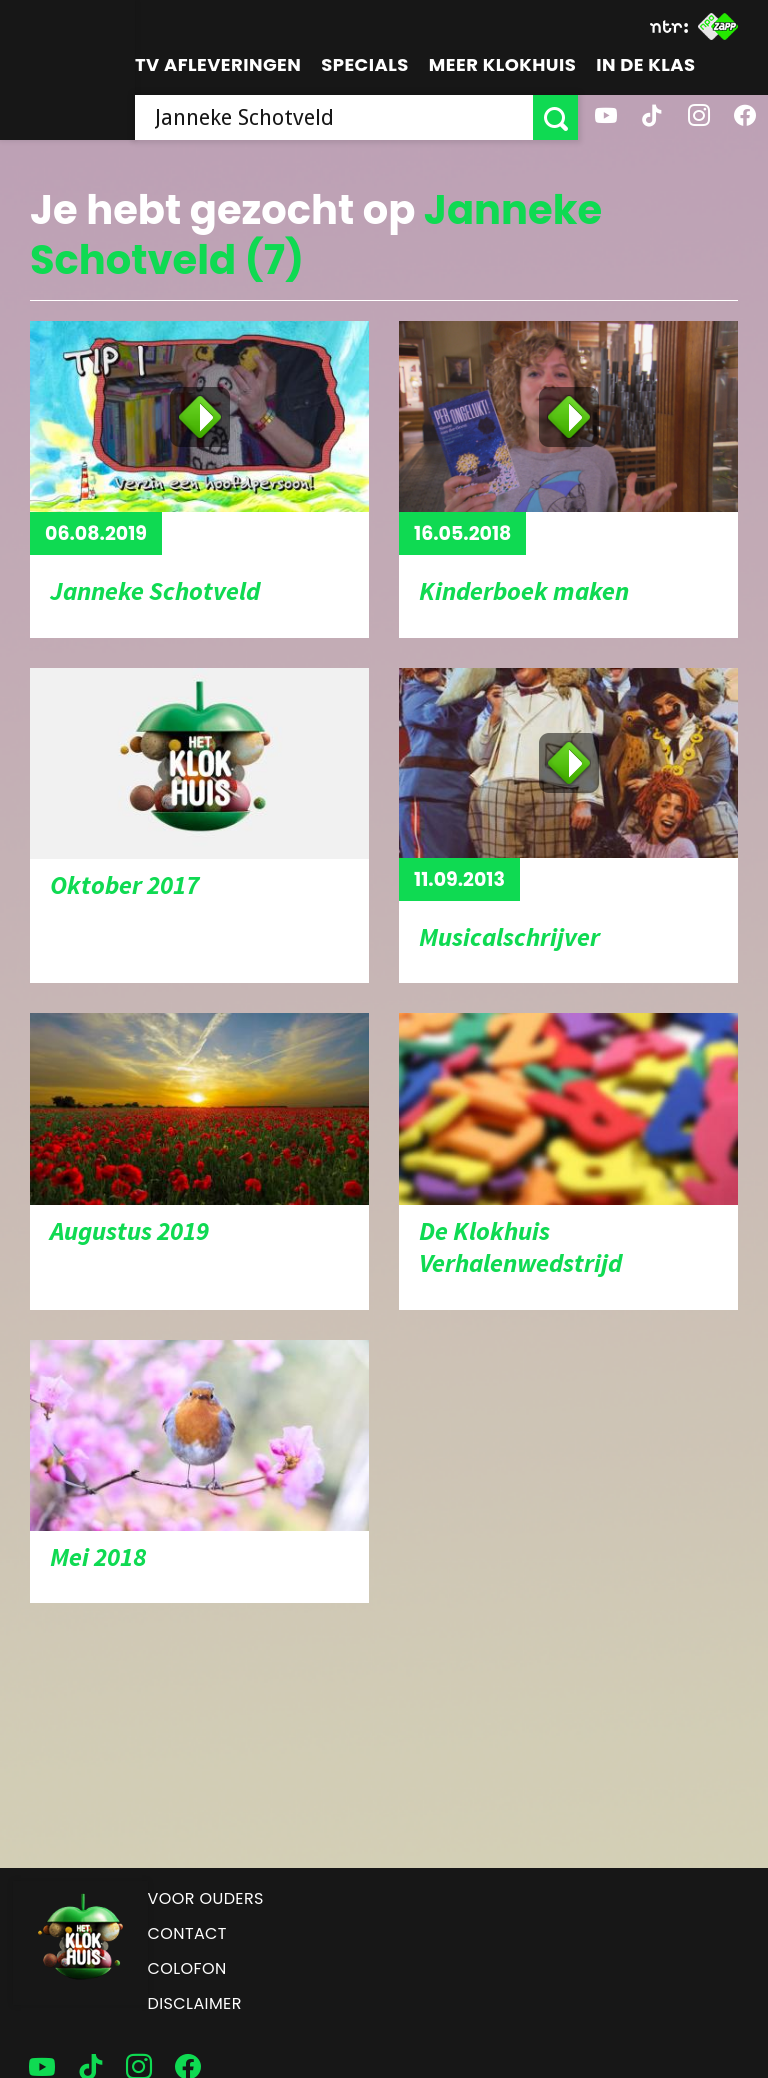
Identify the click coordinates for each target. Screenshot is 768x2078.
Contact (187, 1933)
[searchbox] (334, 117)
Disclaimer (195, 2003)
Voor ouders (206, 1898)
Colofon (187, 1968)
